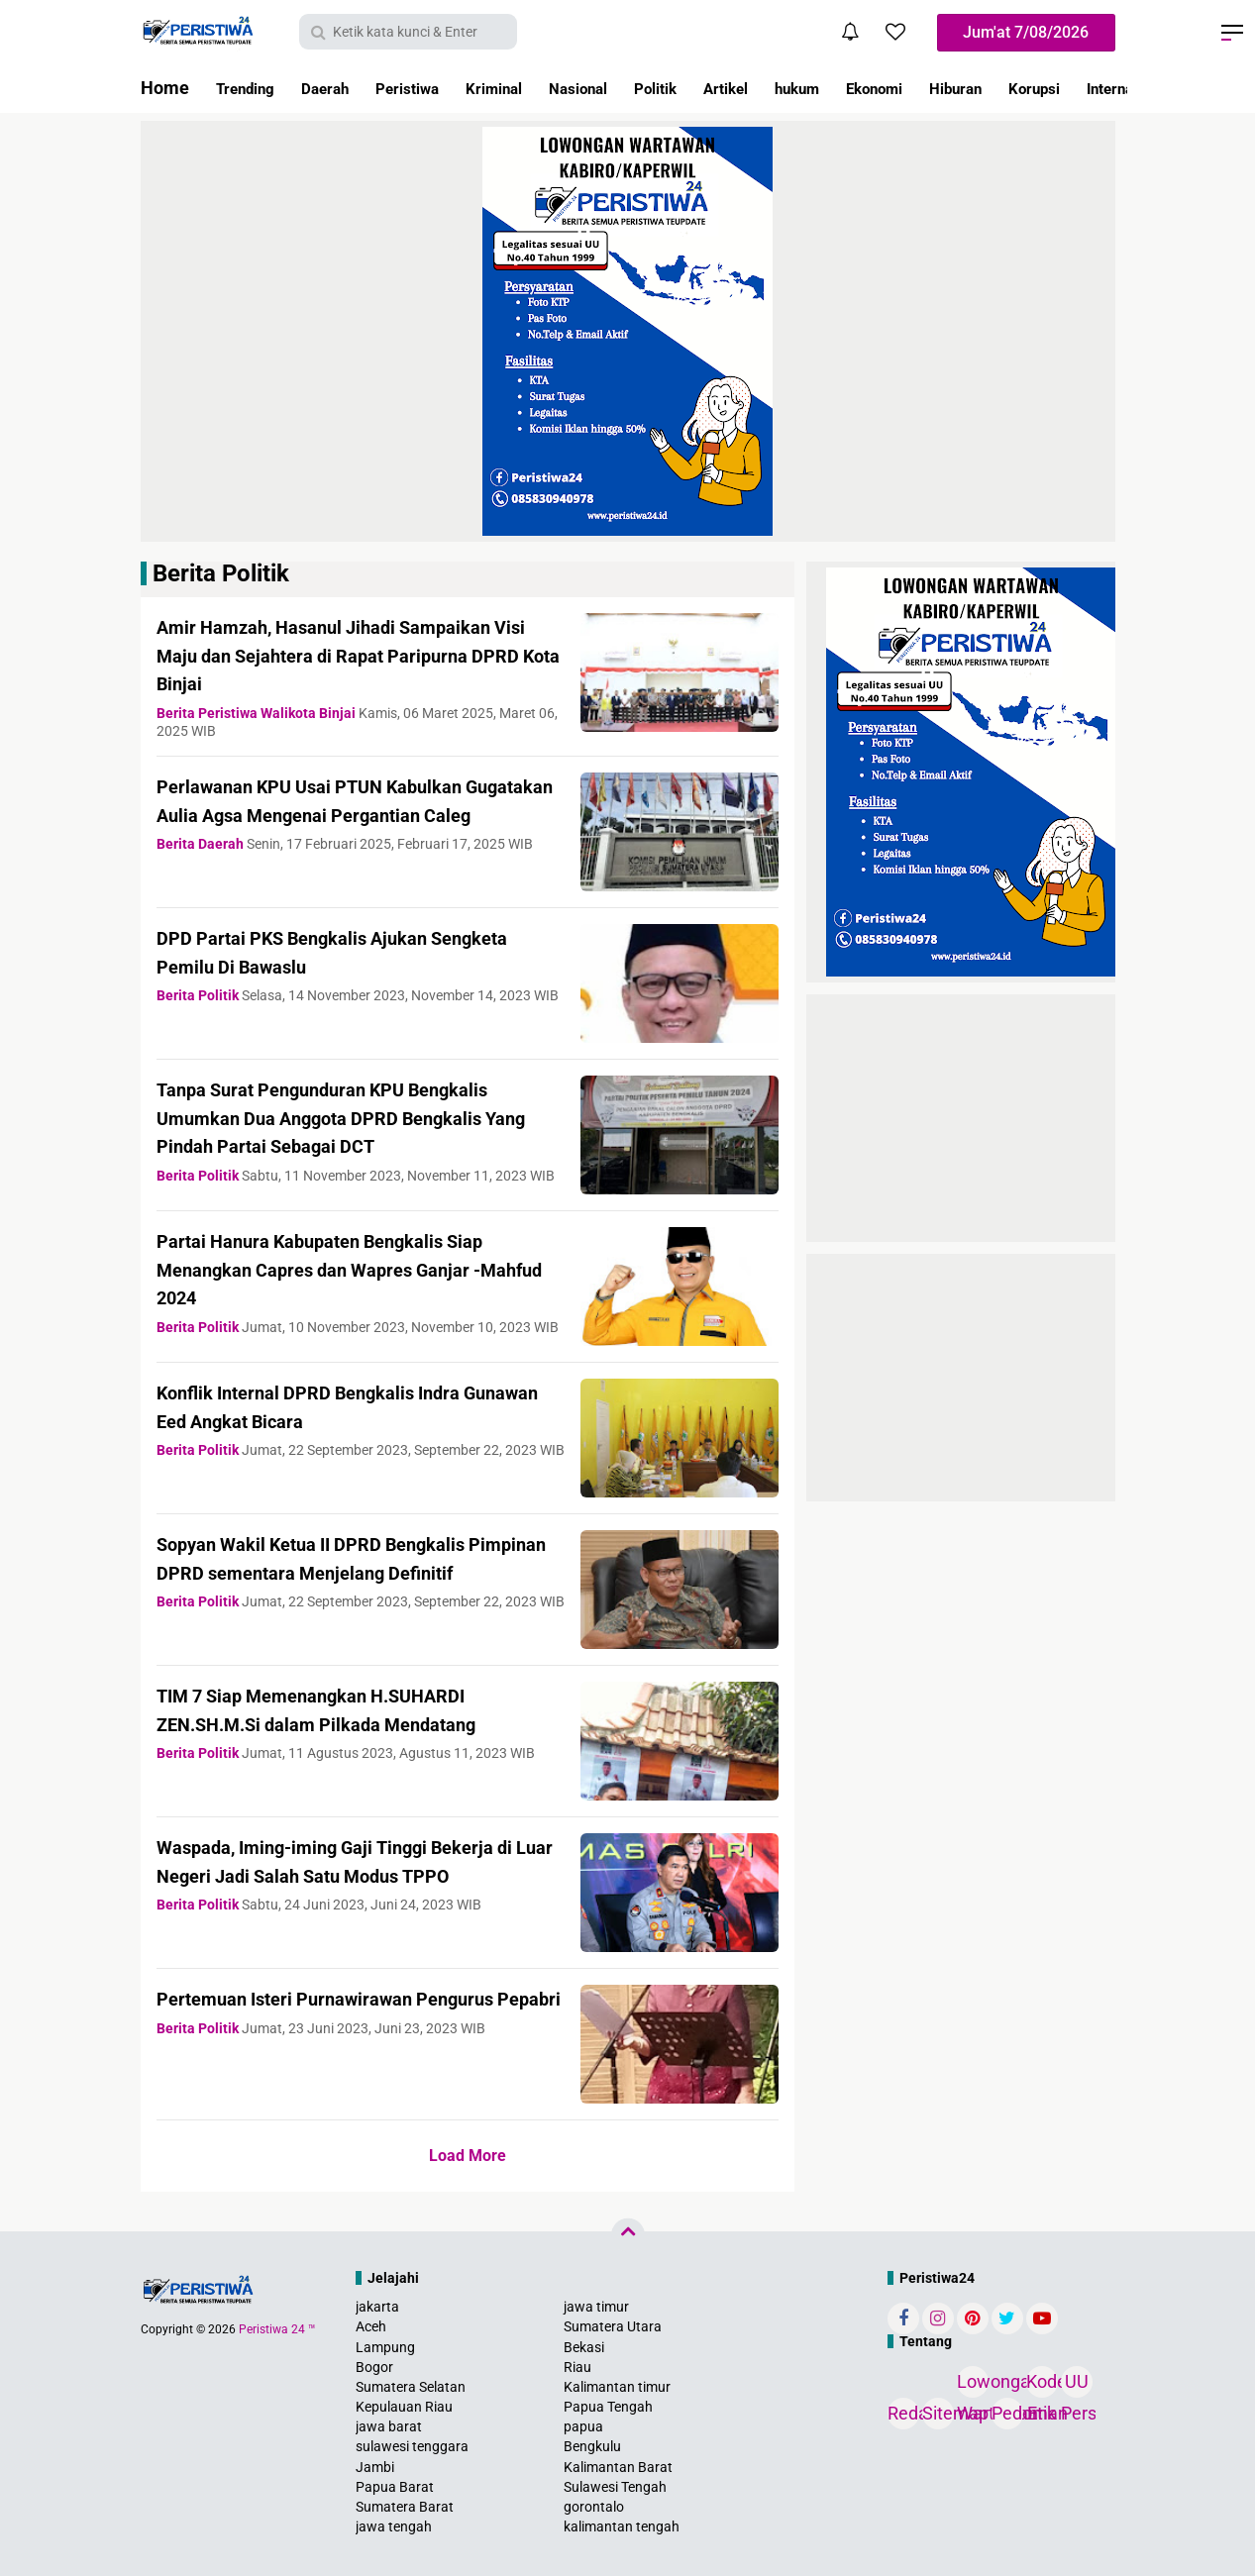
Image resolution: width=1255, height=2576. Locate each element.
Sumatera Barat (405, 2507)
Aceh (371, 2326)
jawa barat (389, 2426)
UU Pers (1077, 2384)
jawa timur (596, 2307)
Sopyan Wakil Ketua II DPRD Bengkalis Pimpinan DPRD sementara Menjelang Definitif (343, 1571)
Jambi (375, 2467)
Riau (577, 2367)
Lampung (385, 2347)
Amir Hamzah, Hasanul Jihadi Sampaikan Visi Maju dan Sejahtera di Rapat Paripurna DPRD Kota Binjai (358, 654)
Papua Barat (395, 2487)
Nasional (633, 87)
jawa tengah (394, 2526)
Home (165, 87)
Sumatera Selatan (411, 2387)
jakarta (377, 2307)
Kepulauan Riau (404, 2407)
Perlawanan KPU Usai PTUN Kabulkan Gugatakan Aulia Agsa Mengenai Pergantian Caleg (342, 814)
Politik (721, 87)
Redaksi (903, 2413)
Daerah (343, 87)
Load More (467, 2155)
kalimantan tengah (622, 2526)
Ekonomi (973, 87)
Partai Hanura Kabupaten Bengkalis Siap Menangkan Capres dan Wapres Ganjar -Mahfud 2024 (354, 1268)
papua (583, 2426)
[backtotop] (628, 2235)
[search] (408, 32)
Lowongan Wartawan (973, 2384)
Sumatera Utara (613, 2326)
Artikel (802, 87)
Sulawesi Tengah (615, 2487)
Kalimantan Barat (618, 2467)
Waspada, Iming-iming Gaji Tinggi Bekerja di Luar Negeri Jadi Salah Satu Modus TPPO (344, 1874)
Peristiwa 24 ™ (277, 2329)
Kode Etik (1042, 2384)
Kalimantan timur (617, 2387)
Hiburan (1067, 87)
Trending (251, 87)
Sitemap (938, 2413)
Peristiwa (437, 87)
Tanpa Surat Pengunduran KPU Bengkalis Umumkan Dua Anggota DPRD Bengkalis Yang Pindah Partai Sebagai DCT (357, 1117)
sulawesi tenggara (412, 2446)
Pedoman (1007, 2413)
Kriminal (536, 87)
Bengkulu (592, 2446)
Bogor (374, 2367)
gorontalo (594, 2507)
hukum (883, 87)
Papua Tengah (608, 2407)
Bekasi (584, 2347)
